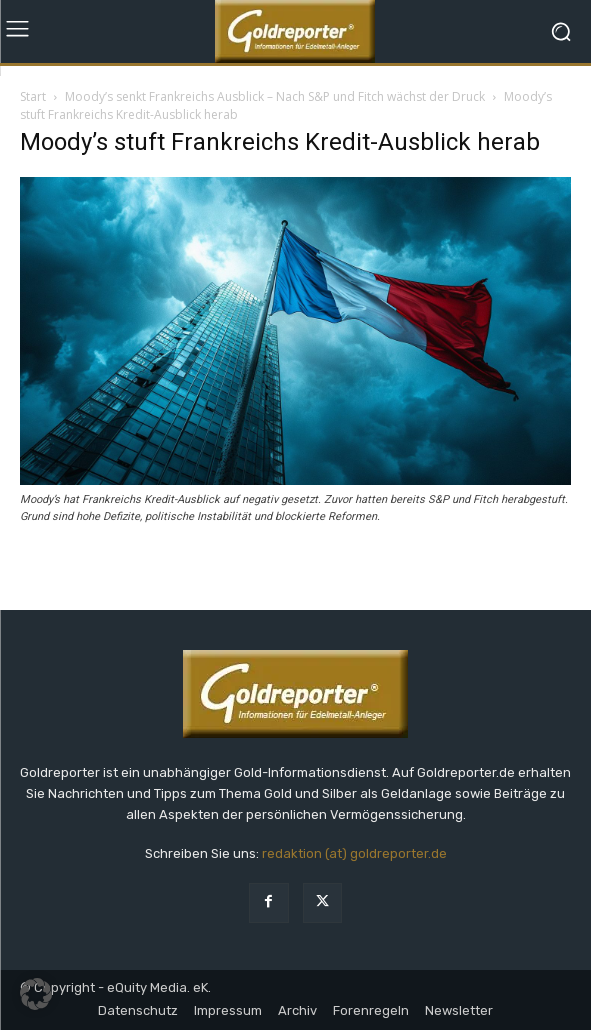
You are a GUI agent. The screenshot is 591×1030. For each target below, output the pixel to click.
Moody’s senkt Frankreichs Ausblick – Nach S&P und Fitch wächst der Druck (275, 96)
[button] (36, 994)
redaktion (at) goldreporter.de (354, 853)
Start (33, 96)
